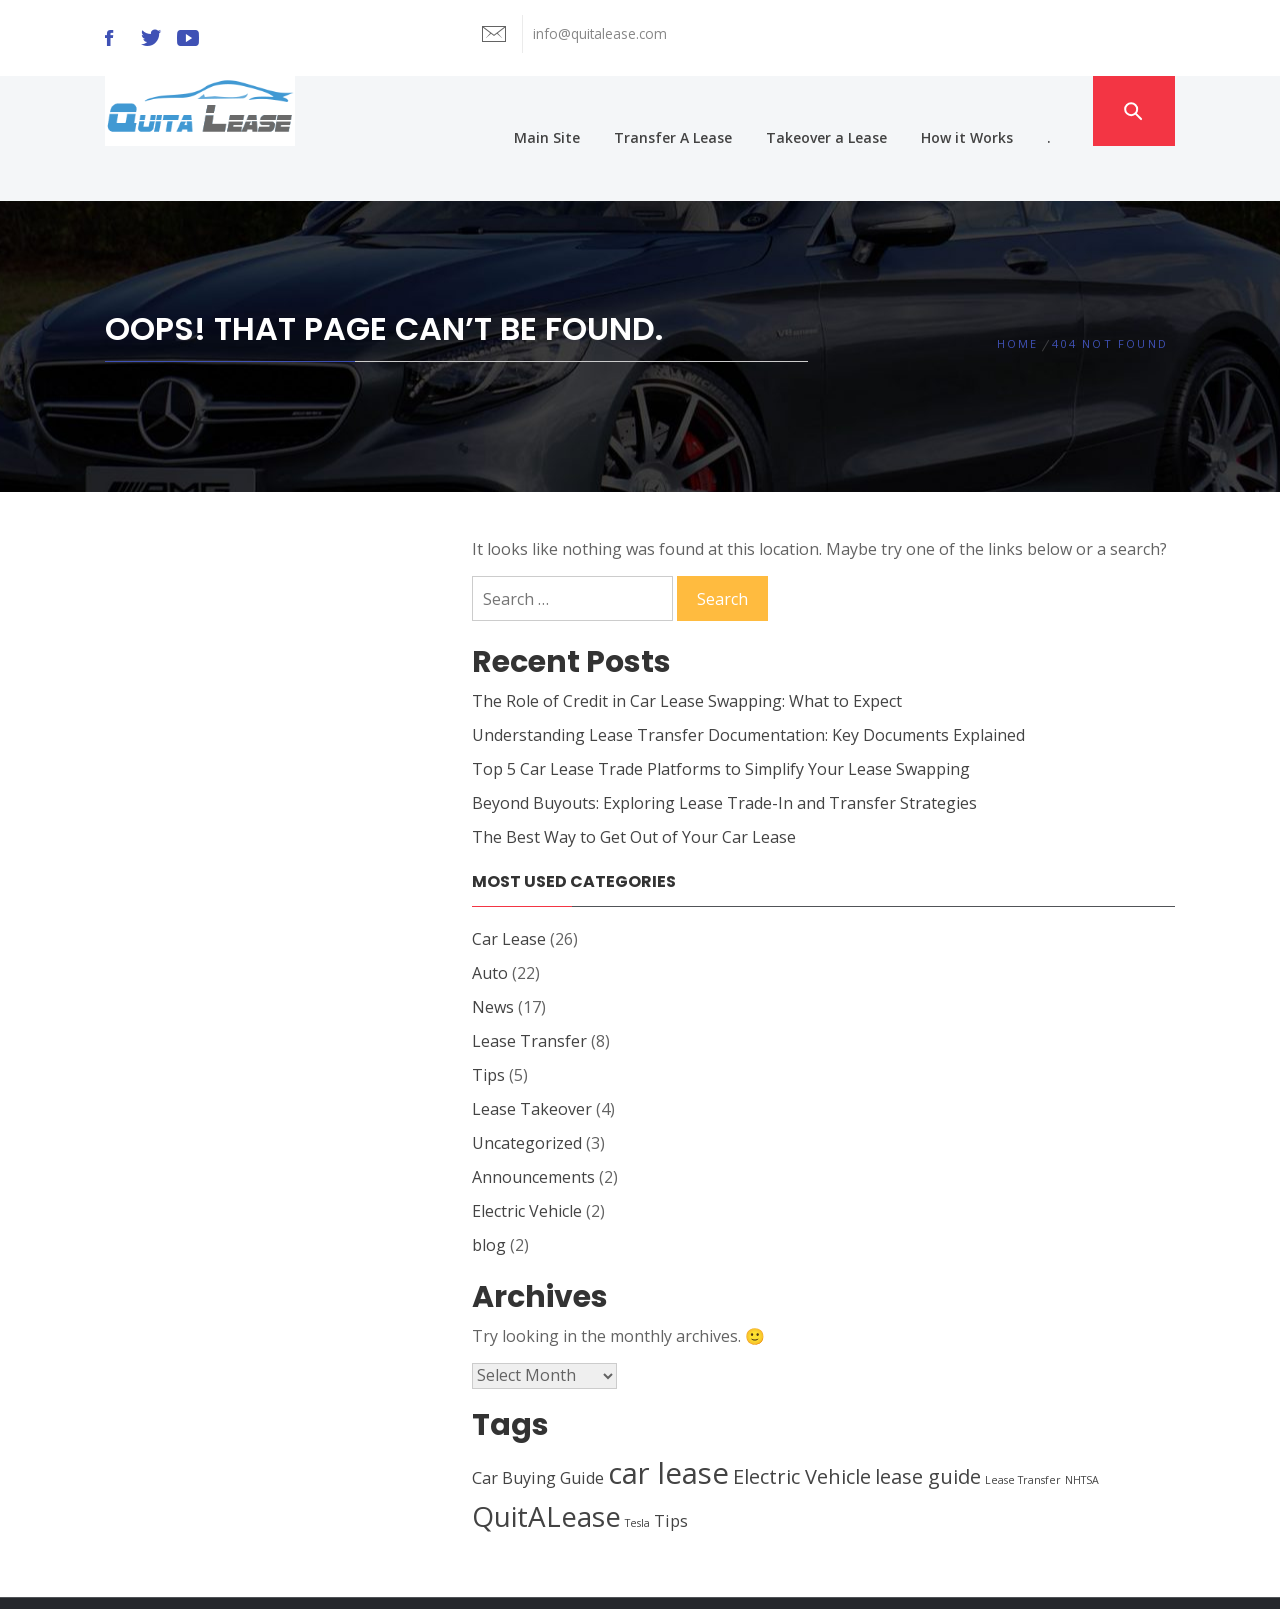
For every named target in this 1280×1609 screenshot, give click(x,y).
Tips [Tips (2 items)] (671, 1466)
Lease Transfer (529, 986)
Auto (490, 918)
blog (489, 1190)
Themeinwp (871, 1575)
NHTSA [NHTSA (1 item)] (1082, 1425)
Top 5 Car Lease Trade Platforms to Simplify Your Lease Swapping (721, 714)
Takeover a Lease (853, 110)
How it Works (994, 110)
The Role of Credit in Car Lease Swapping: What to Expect (687, 646)
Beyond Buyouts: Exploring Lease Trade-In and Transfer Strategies (724, 748)
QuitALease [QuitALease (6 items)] (546, 1461)
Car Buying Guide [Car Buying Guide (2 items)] (538, 1423)
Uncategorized (527, 1088)
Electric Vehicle (527, 1156)
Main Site (574, 110)
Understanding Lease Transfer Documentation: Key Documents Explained (748, 680)
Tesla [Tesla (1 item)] (637, 1468)
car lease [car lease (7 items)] (668, 1418)
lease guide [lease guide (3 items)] (928, 1421)
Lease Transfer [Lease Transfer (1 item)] (1023, 1425)
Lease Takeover (532, 1054)
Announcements (533, 1122)
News (493, 952)
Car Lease (509, 884)
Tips (488, 1020)
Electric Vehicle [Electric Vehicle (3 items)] (802, 1421)
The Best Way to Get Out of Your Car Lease (634, 782)
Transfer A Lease (700, 110)
